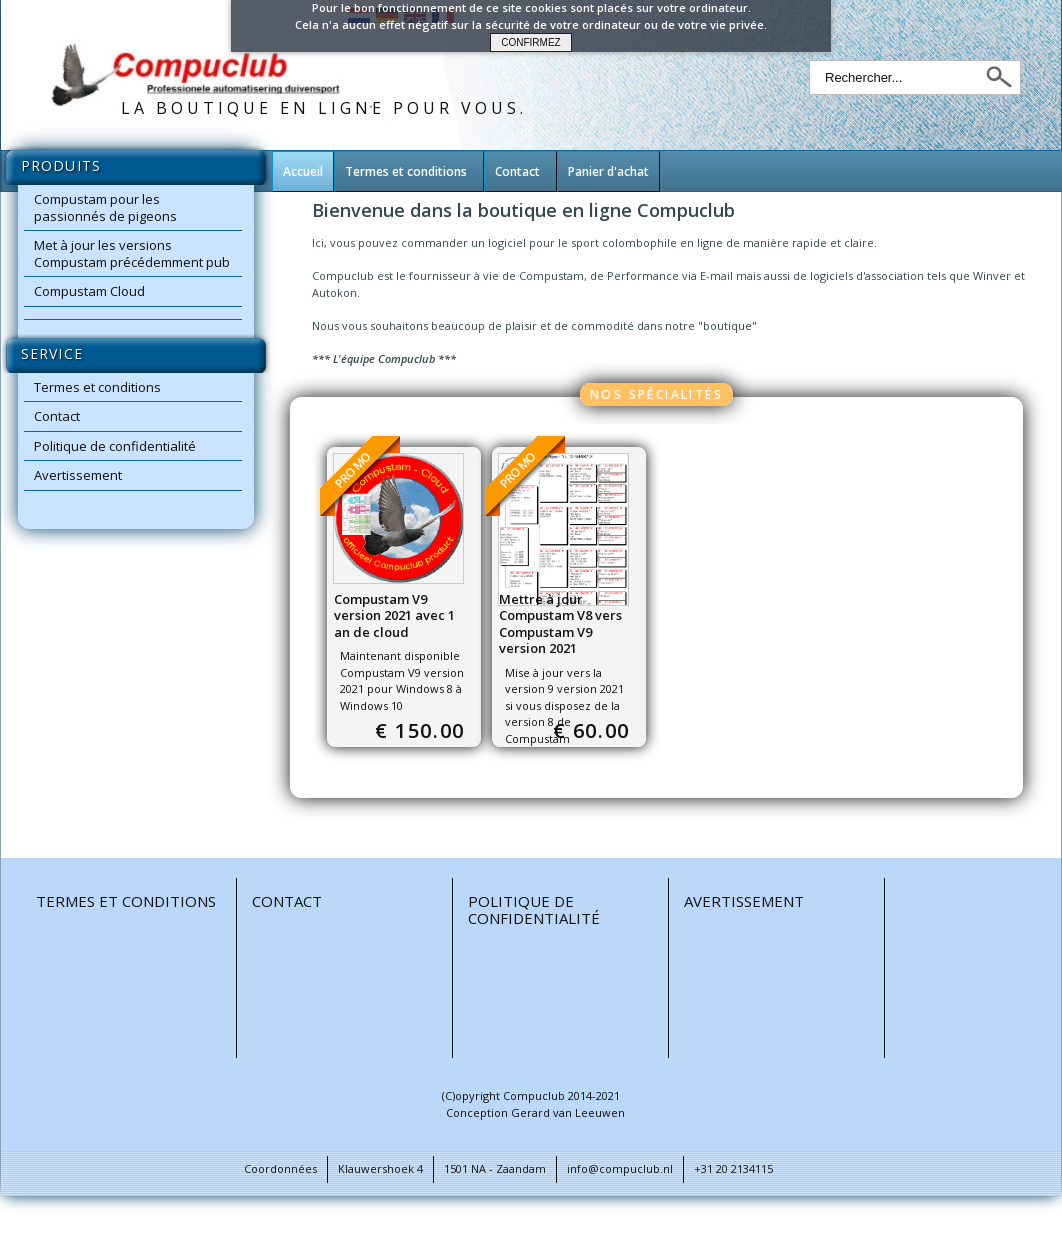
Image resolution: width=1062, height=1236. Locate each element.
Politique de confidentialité (115, 446)
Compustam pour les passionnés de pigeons (105, 207)
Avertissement (78, 475)
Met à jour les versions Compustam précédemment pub (132, 253)
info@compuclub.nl (620, 1168)
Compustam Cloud (89, 291)
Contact (57, 416)
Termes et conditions (97, 387)
